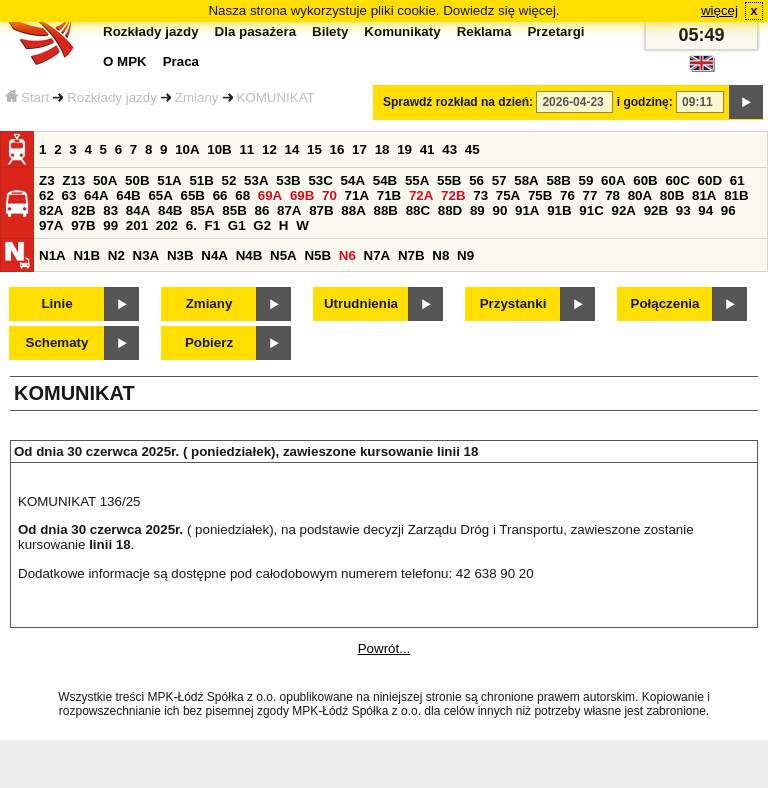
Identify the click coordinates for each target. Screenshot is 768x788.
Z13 (73, 180)
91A (527, 210)
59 (586, 180)
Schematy (57, 342)
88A (353, 210)
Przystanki (513, 303)
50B (137, 180)
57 (499, 180)
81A (704, 195)
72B (453, 195)
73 (480, 195)
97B (83, 225)
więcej (719, 10)
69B (302, 195)
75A (508, 195)
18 (382, 149)
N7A (377, 255)
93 (683, 210)
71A (357, 195)
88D (450, 210)
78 (612, 195)
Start (27, 97)
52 (229, 180)
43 (449, 149)
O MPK (125, 61)
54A (353, 180)
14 (292, 149)
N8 (440, 255)
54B (385, 180)
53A (256, 180)
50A (105, 180)
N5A (283, 255)
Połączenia (665, 303)
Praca (181, 61)
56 (476, 180)
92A (623, 210)
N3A (146, 255)
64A (96, 195)
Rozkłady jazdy (112, 97)
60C (677, 180)
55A (417, 180)
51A (169, 180)
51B (201, 180)
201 (137, 225)
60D (710, 180)
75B (540, 195)
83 (110, 210)
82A (51, 210)
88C (418, 210)
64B (128, 195)
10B (219, 149)
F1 (213, 225)
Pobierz (209, 342)
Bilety (330, 31)
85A (202, 210)
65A (160, 195)
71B (389, 195)
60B (645, 180)
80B (672, 195)
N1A (52, 255)
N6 (347, 255)
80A (640, 195)
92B (656, 210)
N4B (249, 255)
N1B (86, 255)
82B (83, 210)
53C (320, 180)
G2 (262, 225)
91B (559, 210)
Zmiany (197, 97)
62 (46, 195)
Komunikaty (402, 31)
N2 (116, 255)
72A (421, 195)
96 (728, 210)
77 (590, 195)
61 (737, 180)
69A (270, 195)
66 (220, 195)
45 (472, 149)
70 (329, 195)
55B (449, 180)
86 (261, 210)
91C (591, 210)
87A (289, 210)
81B (736, 195)
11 (246, 149)
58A (526, 180)
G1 (237, 225)
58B (558, 180)
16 (337, 149)
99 (110, 225)
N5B (317, 255)
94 (705, 210)
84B (170, 210)
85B (234, 210)
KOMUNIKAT (276, 97)
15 (314, 149)
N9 (465, 255)
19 (404, 149)
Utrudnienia (361, 303)
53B (288, 180)
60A (613, 180)
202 (167, 225)
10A (187, 149)
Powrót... (384, 648)
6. (191, 225)
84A (138, 210)
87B (321, 210)
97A (51, 225)
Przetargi (555, 31)
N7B (411, 255)
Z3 (47, 180)
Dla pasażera (256, 31)
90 (499, 210)
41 (427, 149)
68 (242, 195)
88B (385, 210)
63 (69, 195)
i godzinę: (645, 102)
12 (269, 149)
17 (359, 149)
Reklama (484, 31)
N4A (214, 255)
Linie (56, 303)
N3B (180, 255)
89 (477, 210)
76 (567, 195)
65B (193, 195)
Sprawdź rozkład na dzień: (458, 102)
